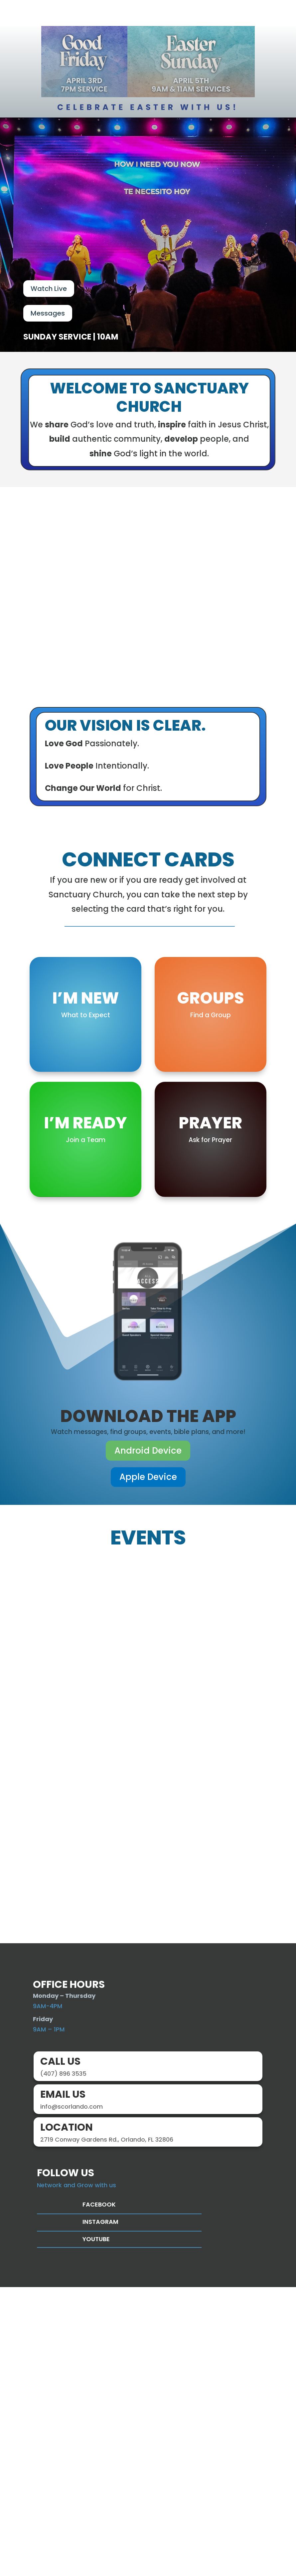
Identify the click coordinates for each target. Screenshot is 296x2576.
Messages (48, 318)
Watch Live (49, 293)
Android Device (148, 1739)
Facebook (99, 2493)
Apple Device (148, 1766)
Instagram (100, 2510)
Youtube (96, 2527)
